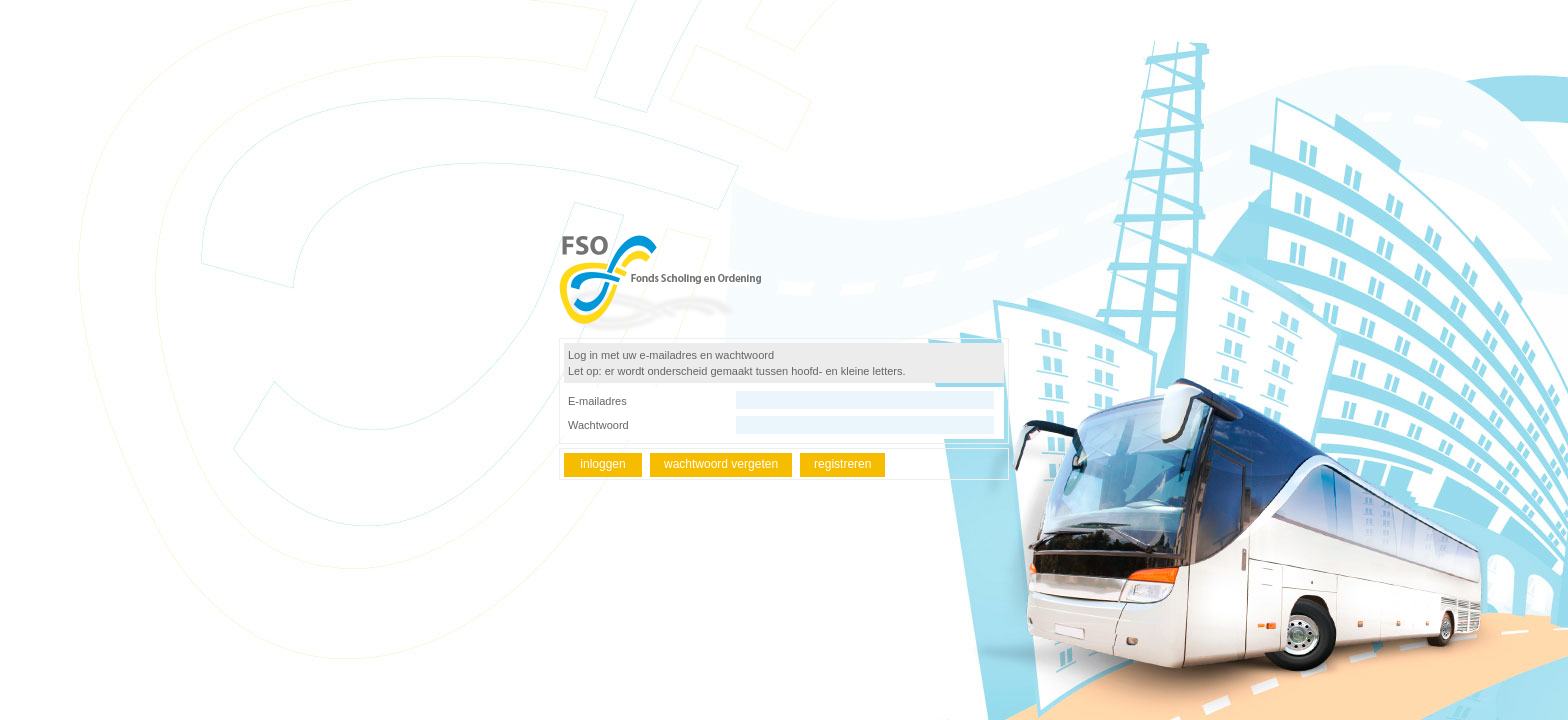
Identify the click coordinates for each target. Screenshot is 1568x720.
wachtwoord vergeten (721, 464)
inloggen (602, 464)
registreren (842, 464)
